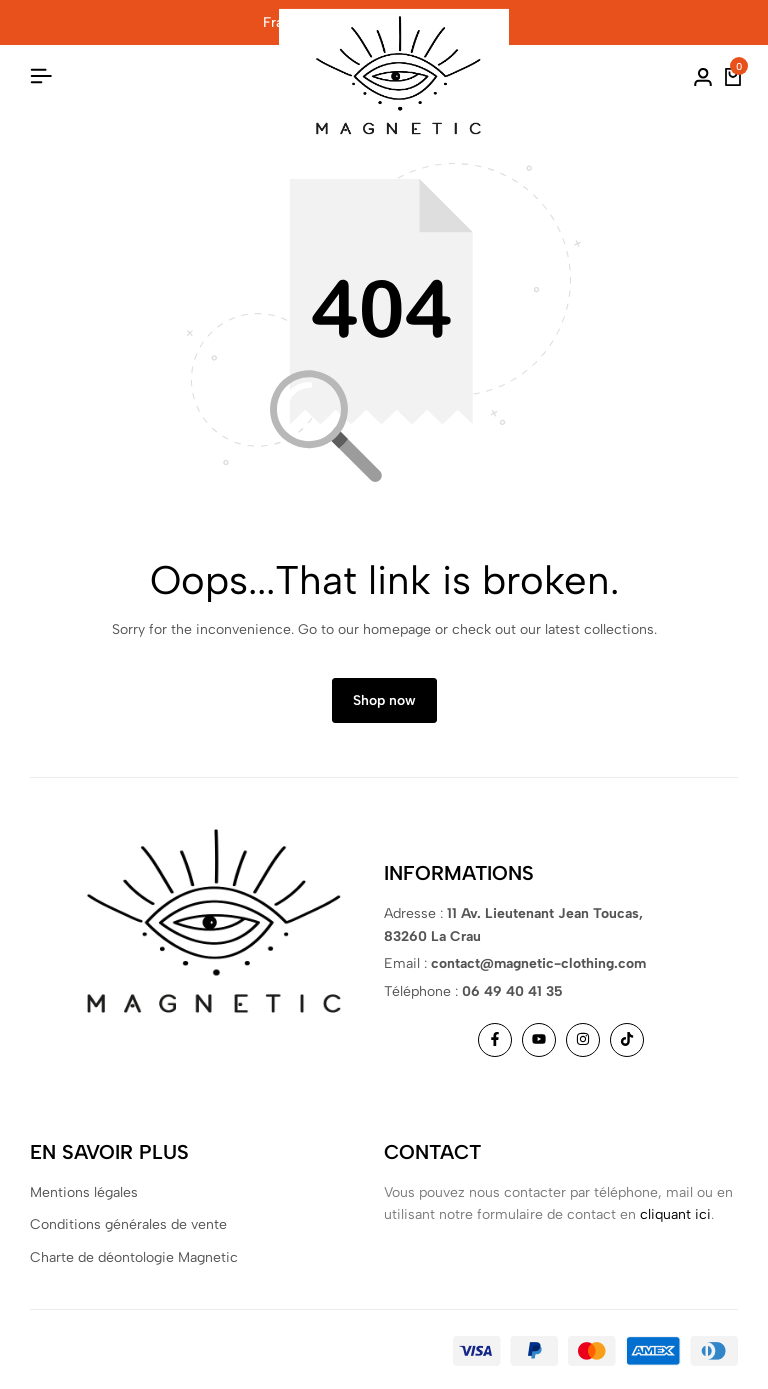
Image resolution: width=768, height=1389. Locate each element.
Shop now (384, 700)
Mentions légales (84, 1192)
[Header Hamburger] (41, 76)
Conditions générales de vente (128, 1224)
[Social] (495, 1040)
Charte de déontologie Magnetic (134, 1257)
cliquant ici (675, 1214)
